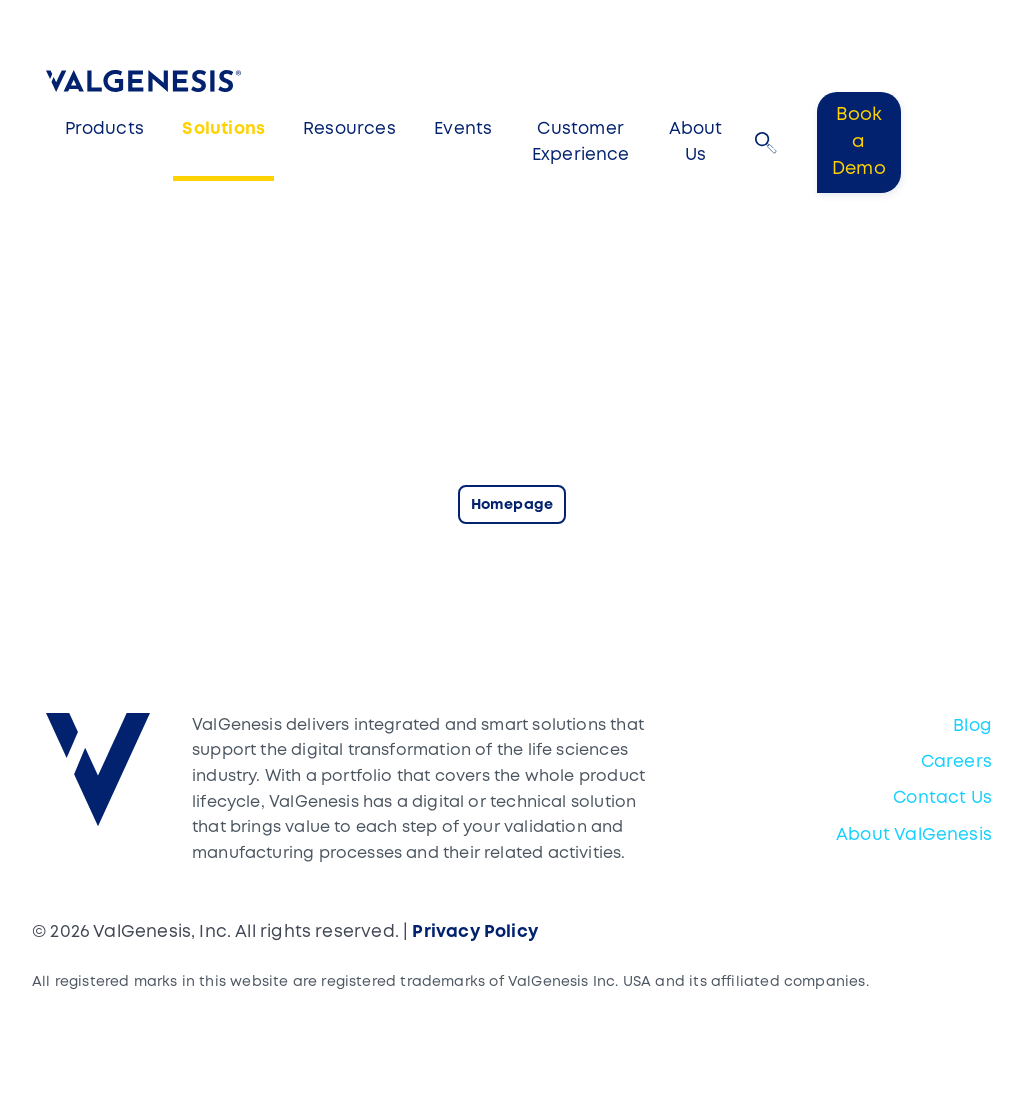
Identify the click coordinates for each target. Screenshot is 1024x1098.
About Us (696, 142)
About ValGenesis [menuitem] (914, 835)
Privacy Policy (475, 932)
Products (104, 129)
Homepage (512, 505)
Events (463, 129)
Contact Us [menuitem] (942, 798)
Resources (349, 129)
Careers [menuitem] (956, 762)
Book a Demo (859, 142)
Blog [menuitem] (972, 726)
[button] (766, 143)
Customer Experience (581, 142)
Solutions (223, 129)
